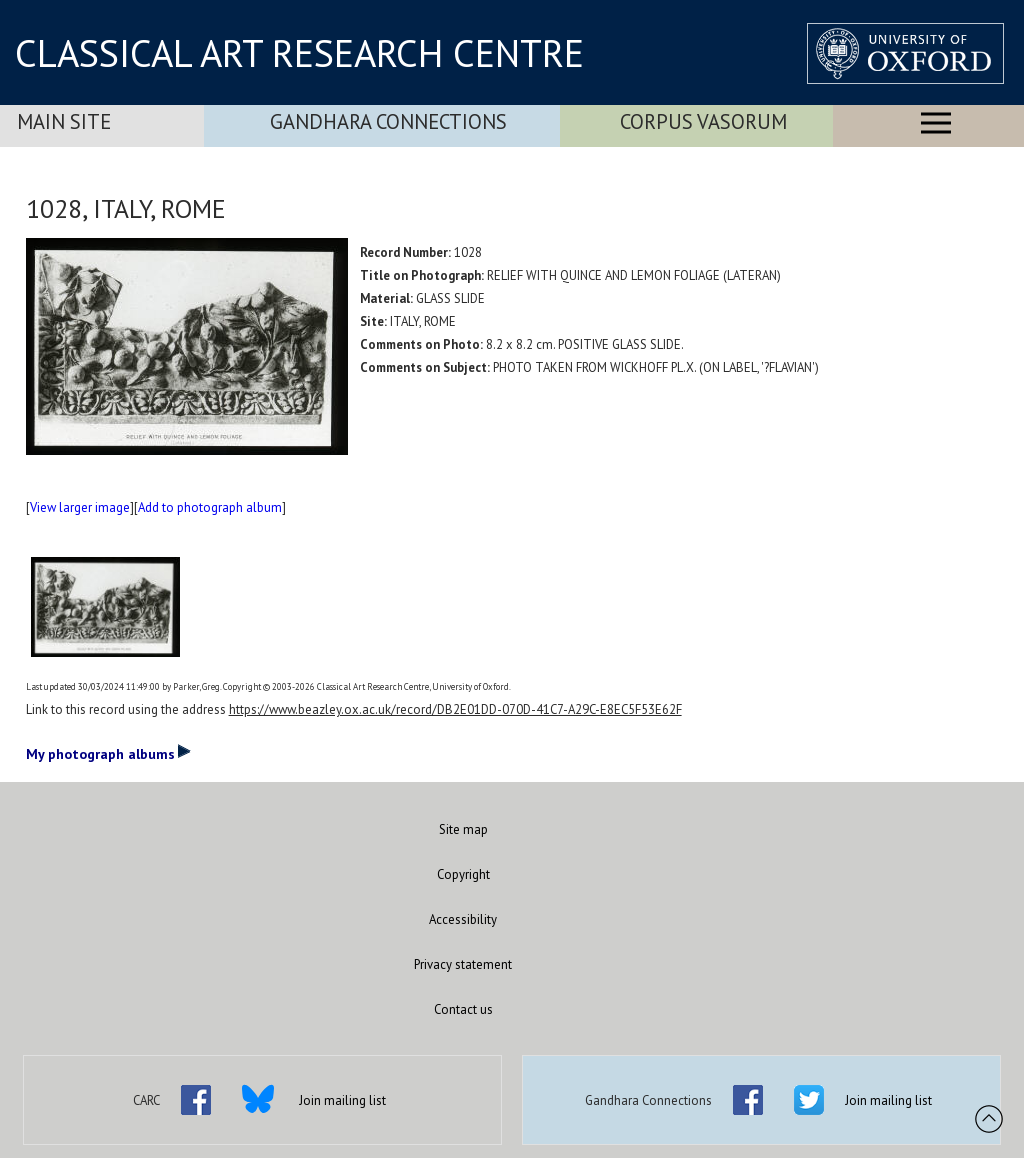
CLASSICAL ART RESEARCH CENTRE (299, 53)
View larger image (80, 507)
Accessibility (463, 919)
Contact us (463, 1009)
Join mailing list (342, 1100)
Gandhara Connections (388, 121)
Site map (463, 829)
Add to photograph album (210, 507)
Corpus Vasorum (703, 121)
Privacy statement (463, 964)
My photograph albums (108, 753)
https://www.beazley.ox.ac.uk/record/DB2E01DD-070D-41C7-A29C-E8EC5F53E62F (455, 709)
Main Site (64, 121)
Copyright (463, 874)
